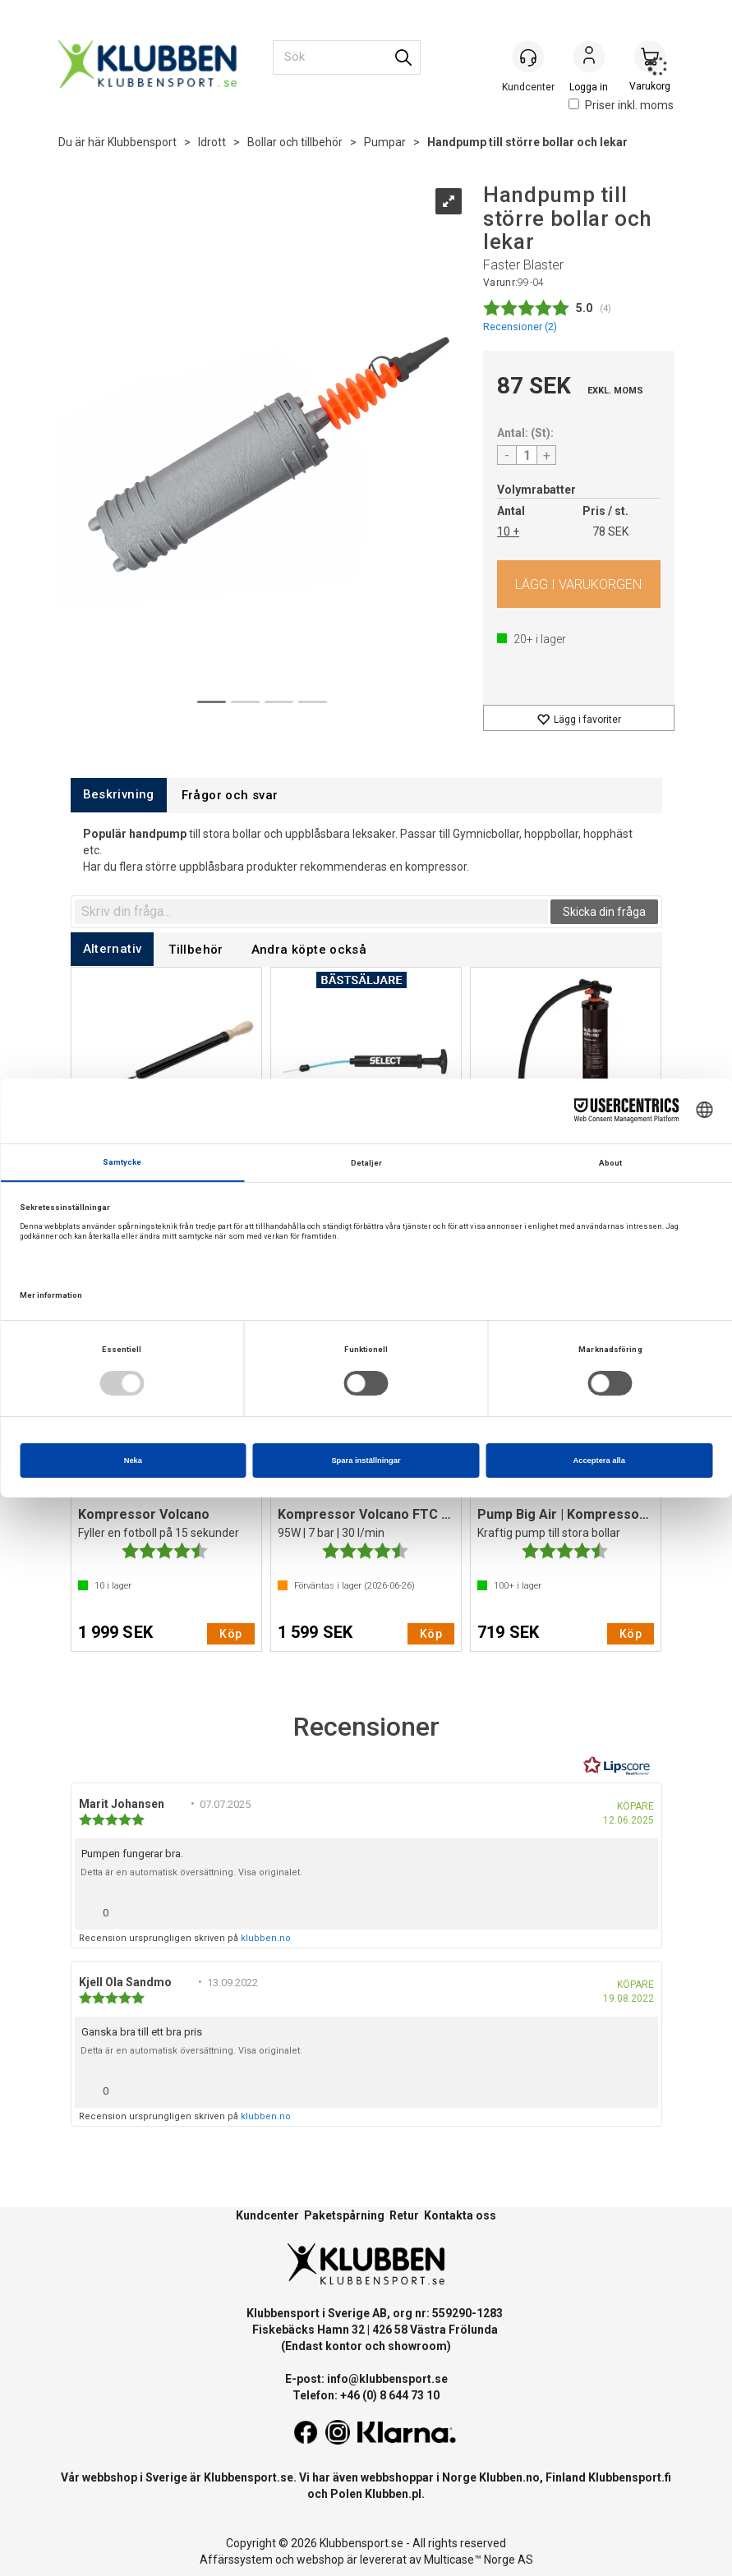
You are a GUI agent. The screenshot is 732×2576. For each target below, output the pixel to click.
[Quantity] (526, 455)
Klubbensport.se (248, 2477)
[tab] (119, 795)
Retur (404, 2215)
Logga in (589, 58)
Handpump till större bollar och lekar (527, 142)
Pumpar (385, 142)
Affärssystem (236, 2559)
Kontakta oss (460, 2215)
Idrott (212, 142)
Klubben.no (509, 2477)
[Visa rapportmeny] (639, 1908)
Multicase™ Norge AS (478, 2559)
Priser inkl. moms (621, 105)
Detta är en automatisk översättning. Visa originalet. (191, 1872)
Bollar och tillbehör (295, 142)
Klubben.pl (393, 2493)
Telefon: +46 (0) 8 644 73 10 (366, 2395)
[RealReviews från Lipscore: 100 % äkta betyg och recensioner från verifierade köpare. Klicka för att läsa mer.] (617, 1766)
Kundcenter (267, 2215)
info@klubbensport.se (387, 2378)
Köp (579, 584)
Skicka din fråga (604, 911)
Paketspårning (344, 2215)
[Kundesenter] (528, 56)
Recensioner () (520, 326)
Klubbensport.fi (629, 2477)
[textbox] (311, 911)
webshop (320, 2559)
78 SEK (610, 531)
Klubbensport (142, 142)
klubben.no (266, 1938)
